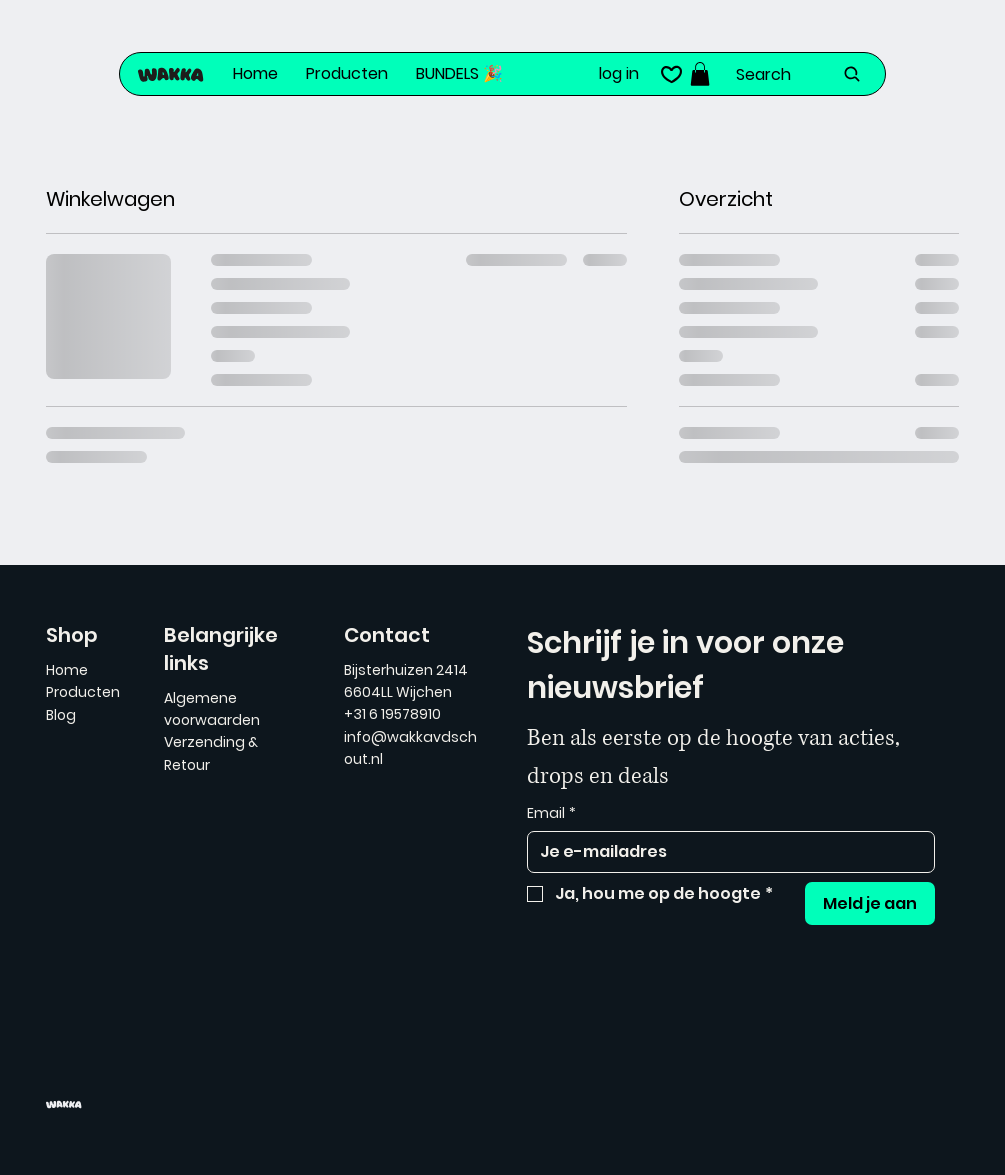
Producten (83, 692)
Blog (61, 715)
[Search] (799, 74)
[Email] (725, 852)
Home (67, 670)
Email (551, 814)
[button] (700, 74)
